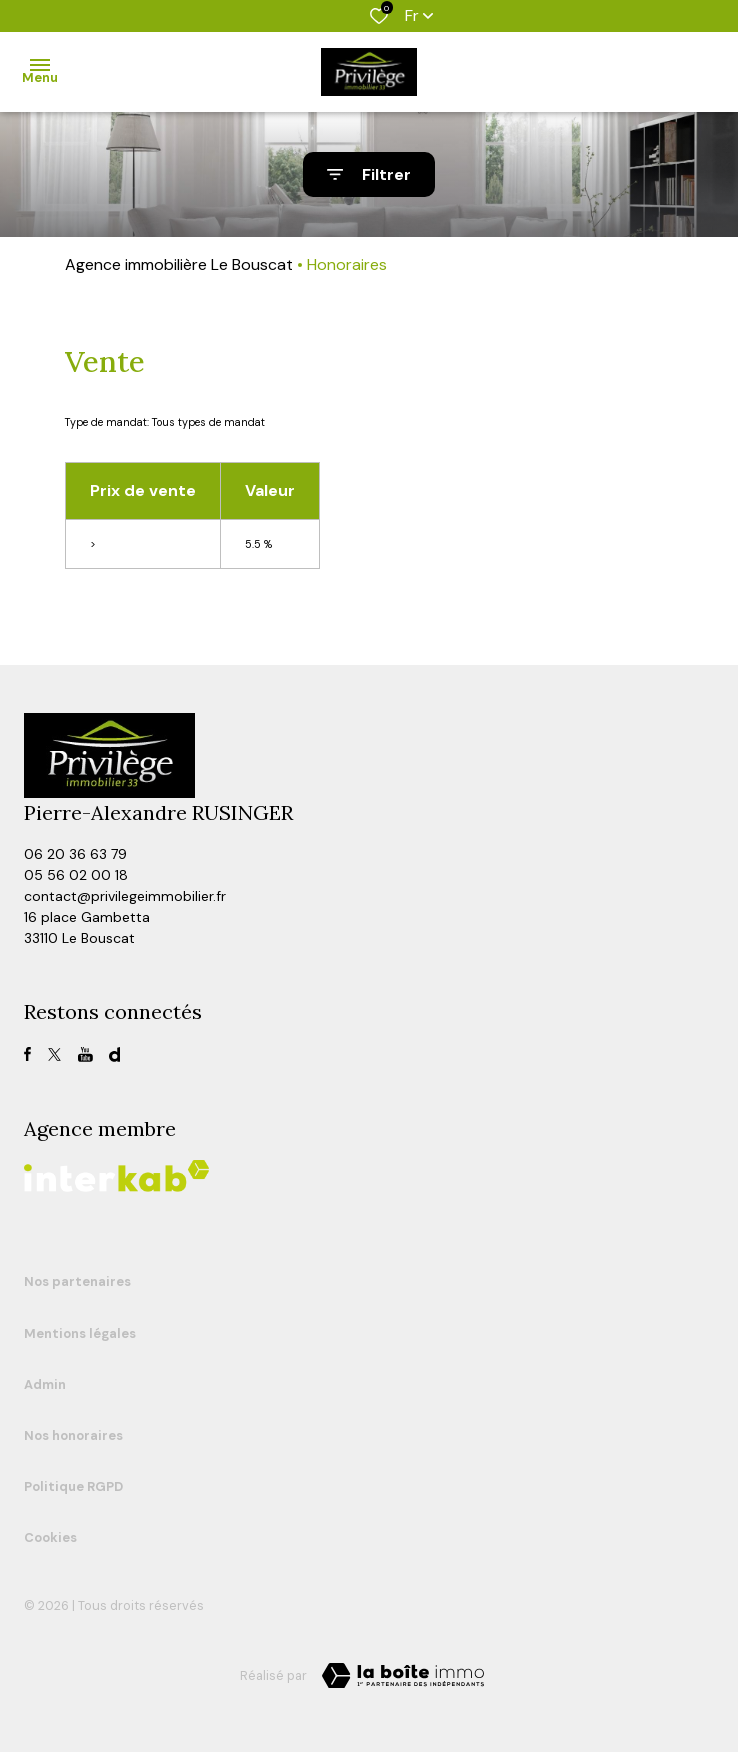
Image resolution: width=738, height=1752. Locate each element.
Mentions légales (80, 1333)
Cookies (50, 1537)
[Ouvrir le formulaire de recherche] (369, 174)
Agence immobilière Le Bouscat (179, 264)
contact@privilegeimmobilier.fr (125, 896)
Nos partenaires (77, 1281)
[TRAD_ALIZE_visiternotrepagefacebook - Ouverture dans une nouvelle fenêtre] (27, 1054)
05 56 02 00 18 (76, 875)
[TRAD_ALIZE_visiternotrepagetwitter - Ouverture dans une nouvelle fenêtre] (54, 1054)
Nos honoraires (73, 1435)
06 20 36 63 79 (75, 854)
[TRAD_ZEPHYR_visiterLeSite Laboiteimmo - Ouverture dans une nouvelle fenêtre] (403, 1676)
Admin (45, 1384)
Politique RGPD (73, 1486)
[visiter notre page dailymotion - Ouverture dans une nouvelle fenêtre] (114, 1054)
